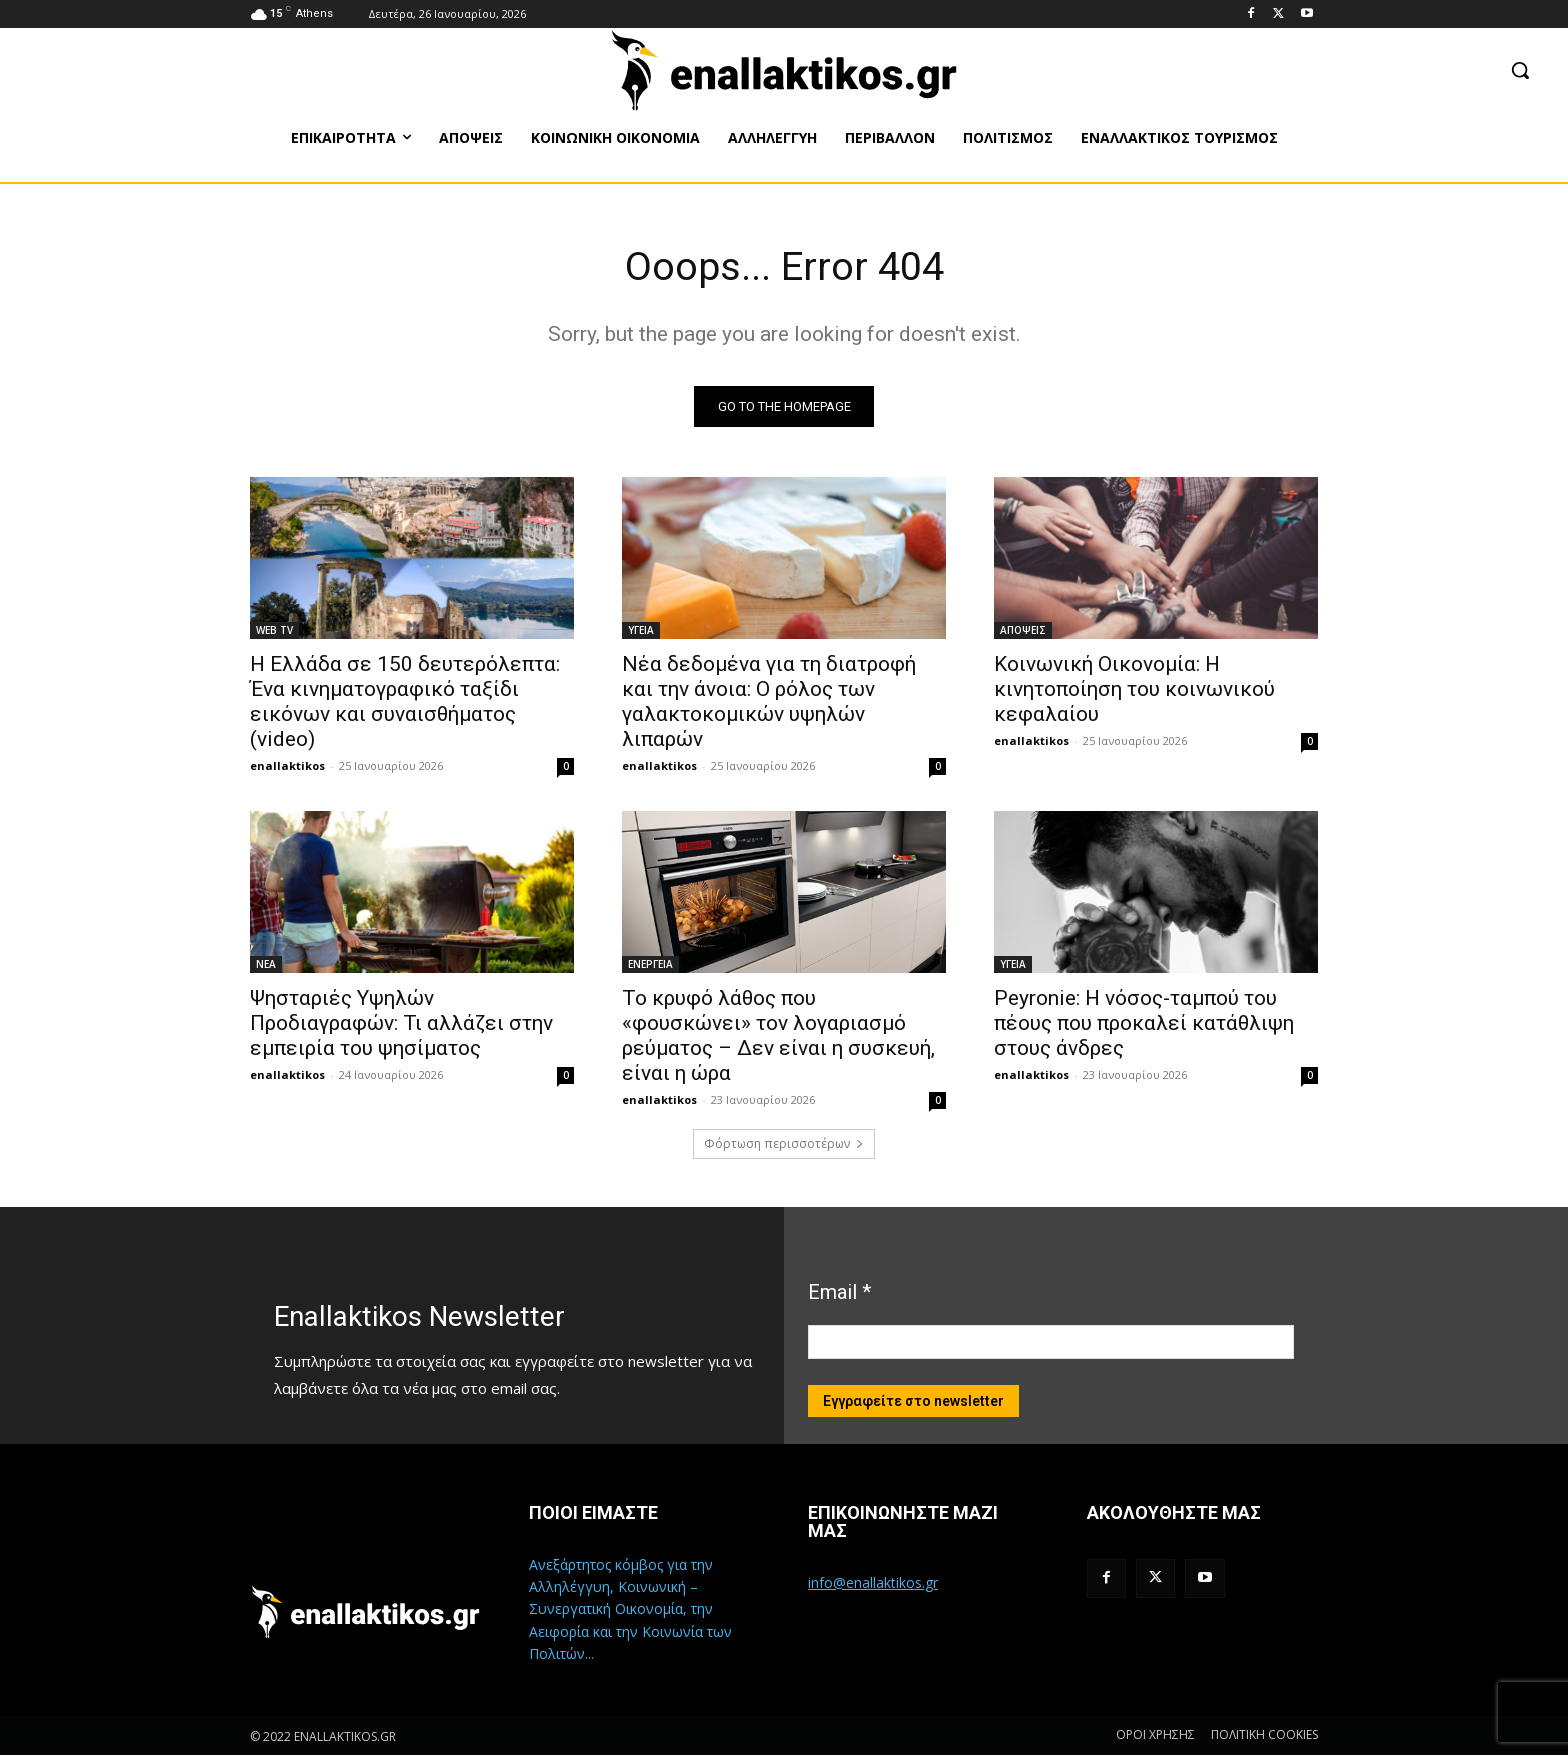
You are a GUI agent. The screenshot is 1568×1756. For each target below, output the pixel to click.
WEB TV (274, 631)
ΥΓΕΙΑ (641, 631)
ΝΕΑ (266, 965)
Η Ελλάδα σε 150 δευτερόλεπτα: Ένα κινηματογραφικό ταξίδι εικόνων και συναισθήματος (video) (405, 702)
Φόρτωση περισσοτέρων (784, 1144)
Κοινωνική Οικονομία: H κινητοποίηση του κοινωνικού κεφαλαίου (1134, 690)
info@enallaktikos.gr (873, 1583)
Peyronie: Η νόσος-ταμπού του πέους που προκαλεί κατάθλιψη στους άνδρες (1144, 1024)
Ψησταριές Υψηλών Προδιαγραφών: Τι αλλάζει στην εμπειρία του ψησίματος (401, 1024)
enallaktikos (287, 766)
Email (839, 1292)
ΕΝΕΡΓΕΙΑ (650, 965)
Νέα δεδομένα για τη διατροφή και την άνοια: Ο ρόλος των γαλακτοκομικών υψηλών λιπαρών (769, 702)
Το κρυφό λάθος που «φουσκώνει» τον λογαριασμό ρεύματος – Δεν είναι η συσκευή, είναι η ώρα (778, 1036)
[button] (1520, 70)
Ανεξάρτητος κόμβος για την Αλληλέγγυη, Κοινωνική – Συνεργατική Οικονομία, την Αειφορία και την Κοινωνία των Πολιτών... (630, 1610)
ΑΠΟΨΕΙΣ (1023, 631)
